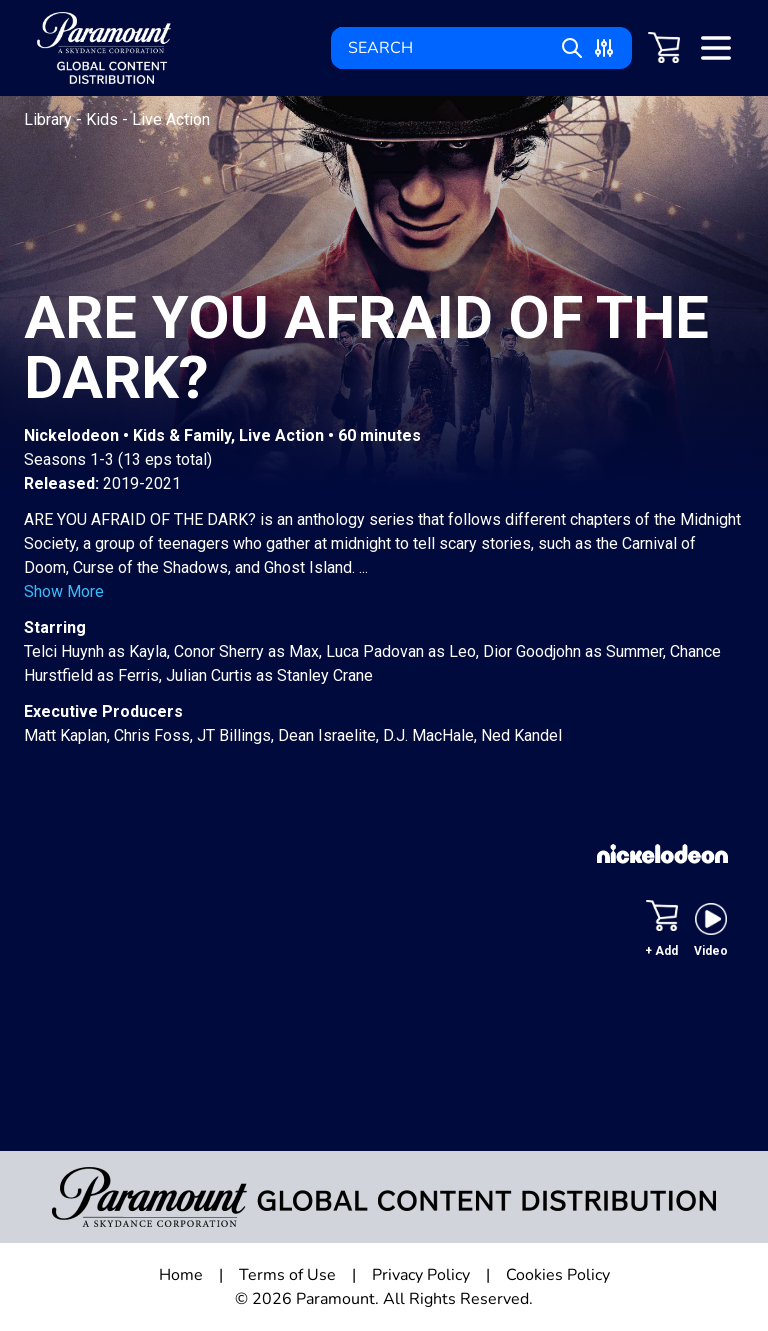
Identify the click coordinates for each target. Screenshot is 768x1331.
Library (50, 119)
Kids (104, 119)
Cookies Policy (558, 1275)
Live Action (171, 119)
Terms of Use (287, 1275)
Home (181, 1275)
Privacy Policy (421, 1275)
